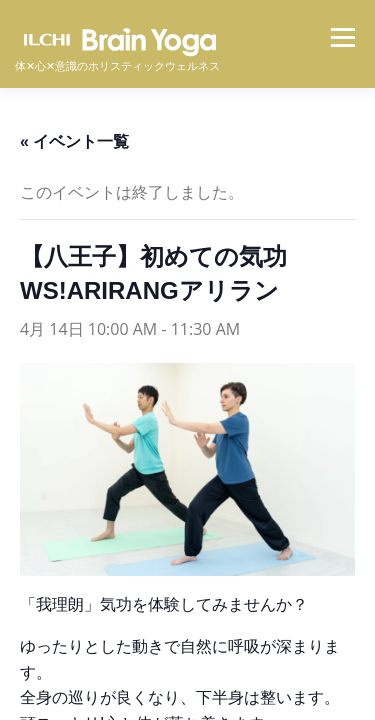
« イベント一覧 (74, 141)
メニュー (342, 37)
